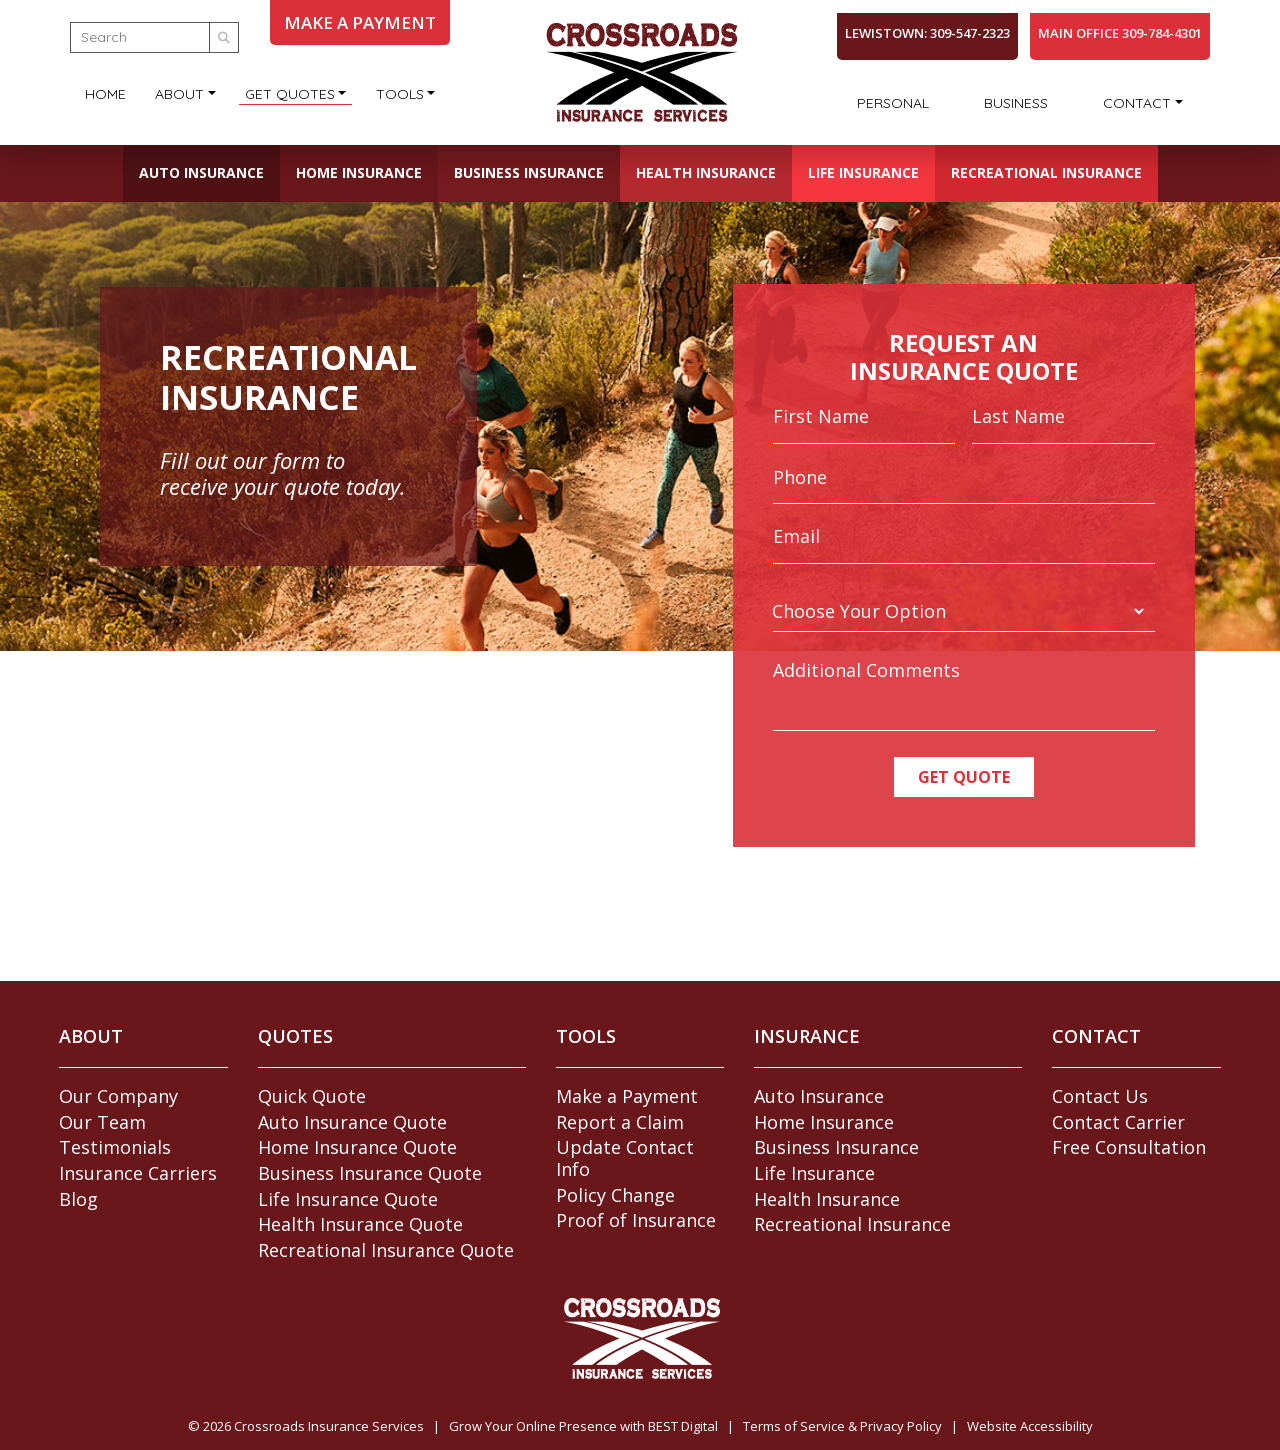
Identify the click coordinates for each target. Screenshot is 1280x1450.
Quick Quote (312, 1096)
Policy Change (615, 1195)
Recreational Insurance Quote (386, 1250)
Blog (78, 1199)
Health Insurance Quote (360, 1224)
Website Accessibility (1030, 1426)
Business (1016, 103)
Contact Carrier (1118, 1122)
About (179, 94)
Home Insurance (359, 172)
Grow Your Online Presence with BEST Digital (583, 1426)
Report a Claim (620, 1122)
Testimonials (115, 1147)
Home (105, 94)
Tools (400, 94)
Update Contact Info (625, 1158)
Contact (1137, 103)
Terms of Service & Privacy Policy (842, 1426)
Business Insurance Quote (370, 1173)
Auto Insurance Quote (352, 1122)
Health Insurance (706, 172)
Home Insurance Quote (357, 1147)
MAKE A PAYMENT (360, 22)
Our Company (118, 1096)
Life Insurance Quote (348, 1199)
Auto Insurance (201, 172)
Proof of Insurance (636, 1220)
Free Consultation (1129, 1147)
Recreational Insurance (1046, 172)
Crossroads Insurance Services (329, 1426)
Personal (893, 103)
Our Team (102, 1122)
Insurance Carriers (138, 1173)
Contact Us (1100, 1096)
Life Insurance (863, 172)
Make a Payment (627, 1096)
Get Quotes (290, 94)
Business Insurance (529, 172)
